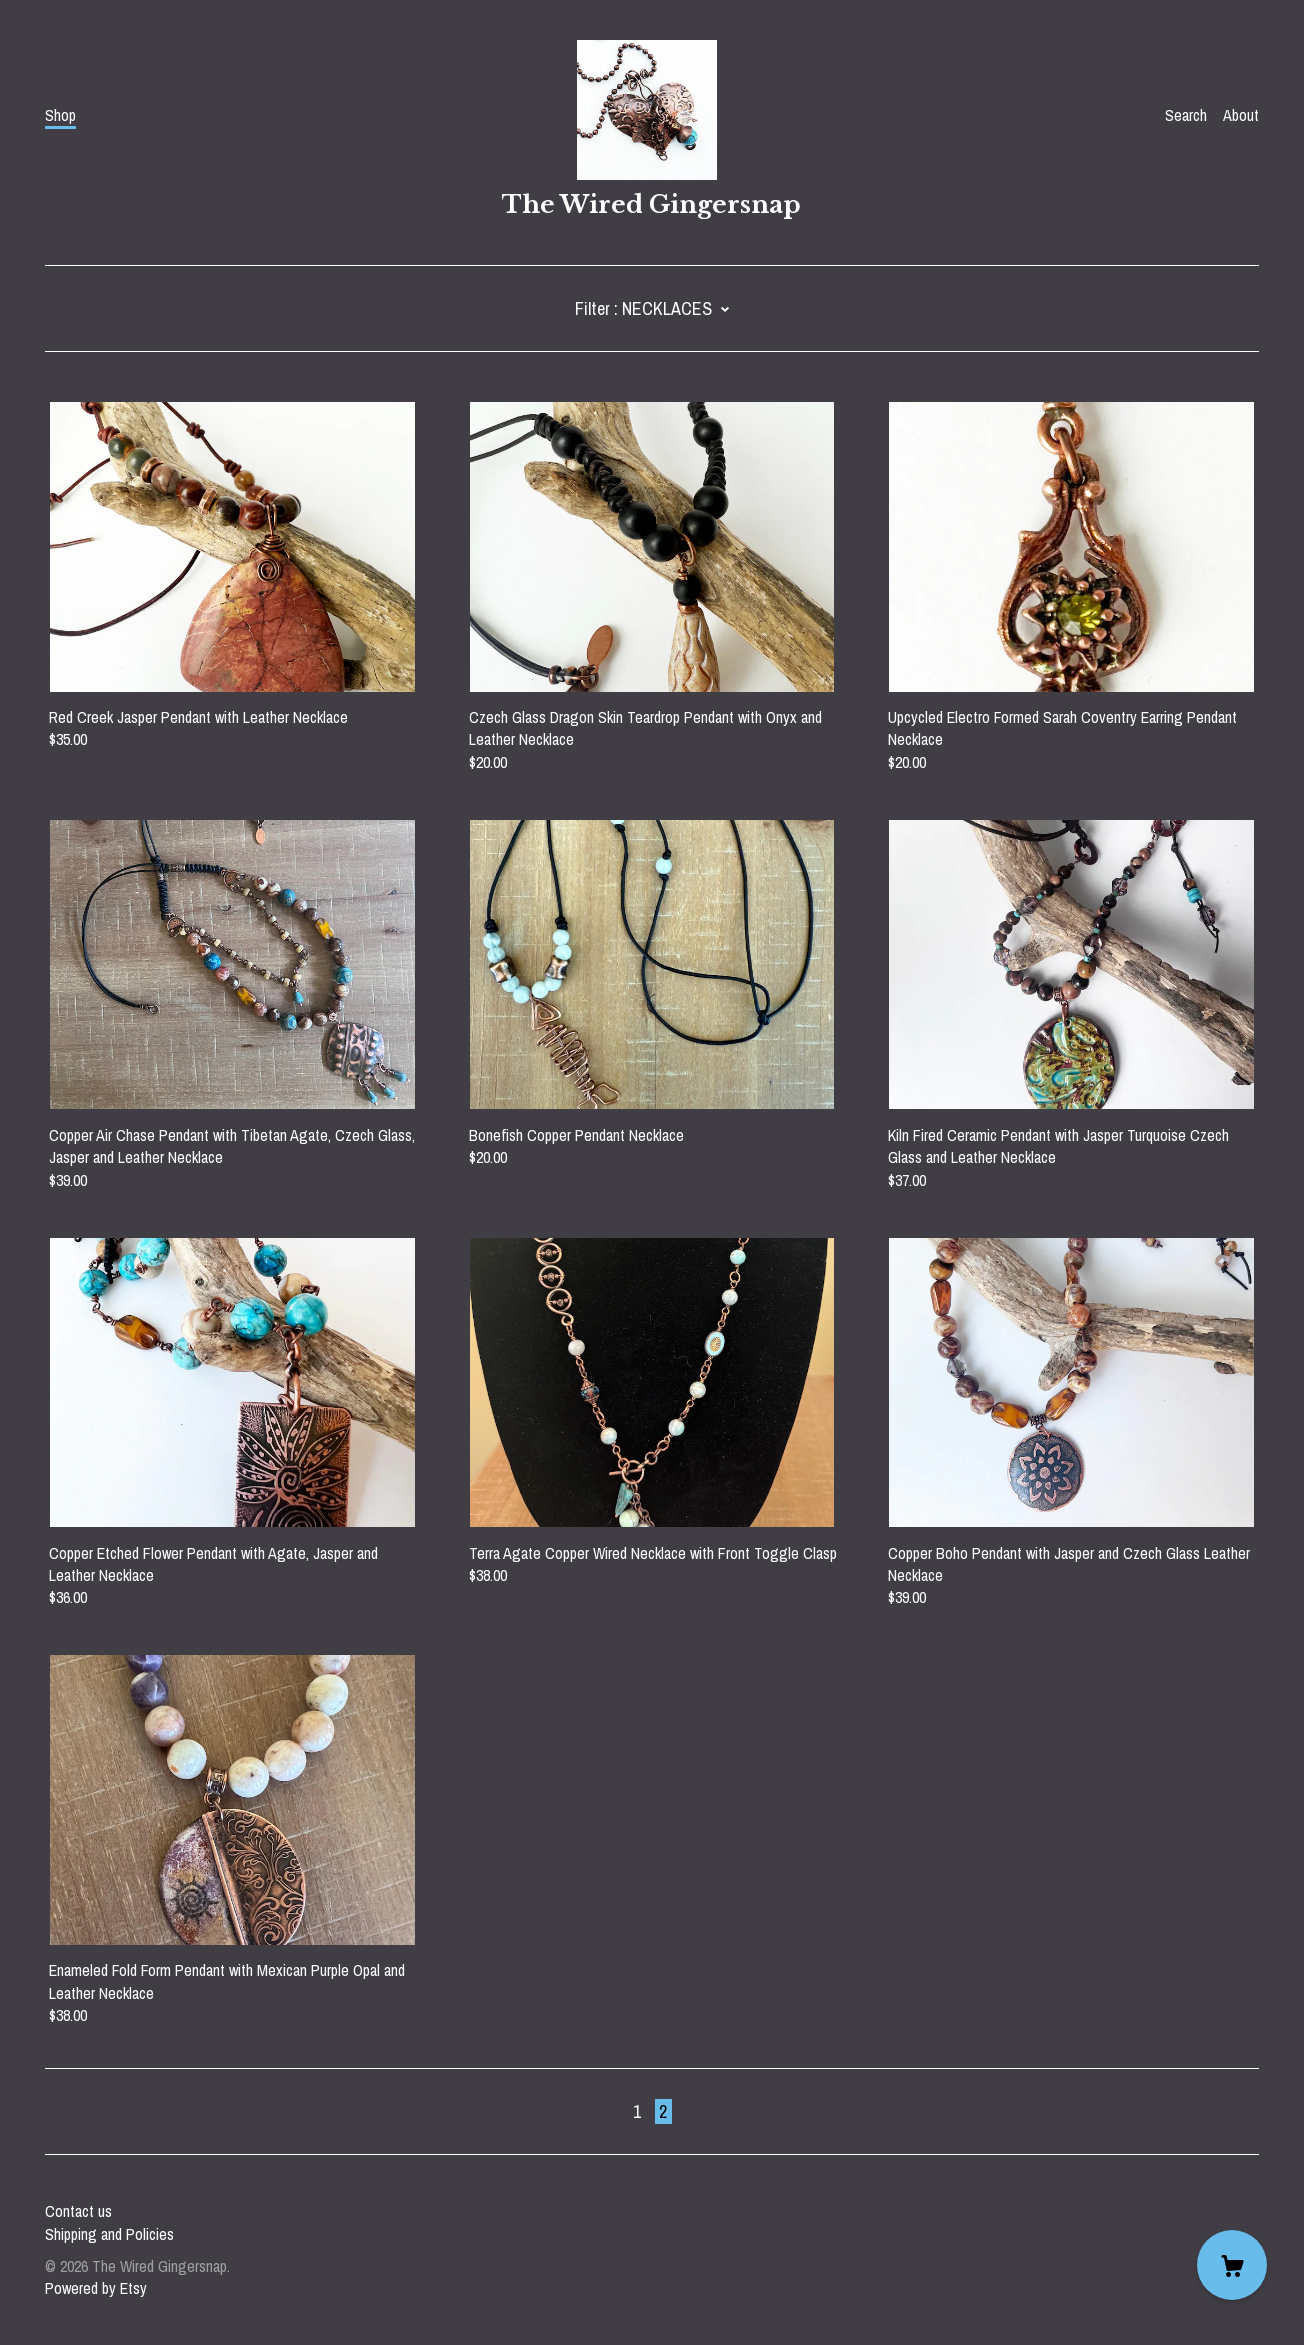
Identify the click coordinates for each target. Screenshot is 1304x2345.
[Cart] (1232, 2265)
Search (1186, 115)
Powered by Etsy (96, 2288)
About (1241, 115)
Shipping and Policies (109, 2234)
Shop (60, 115)
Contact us (78, 2211)
